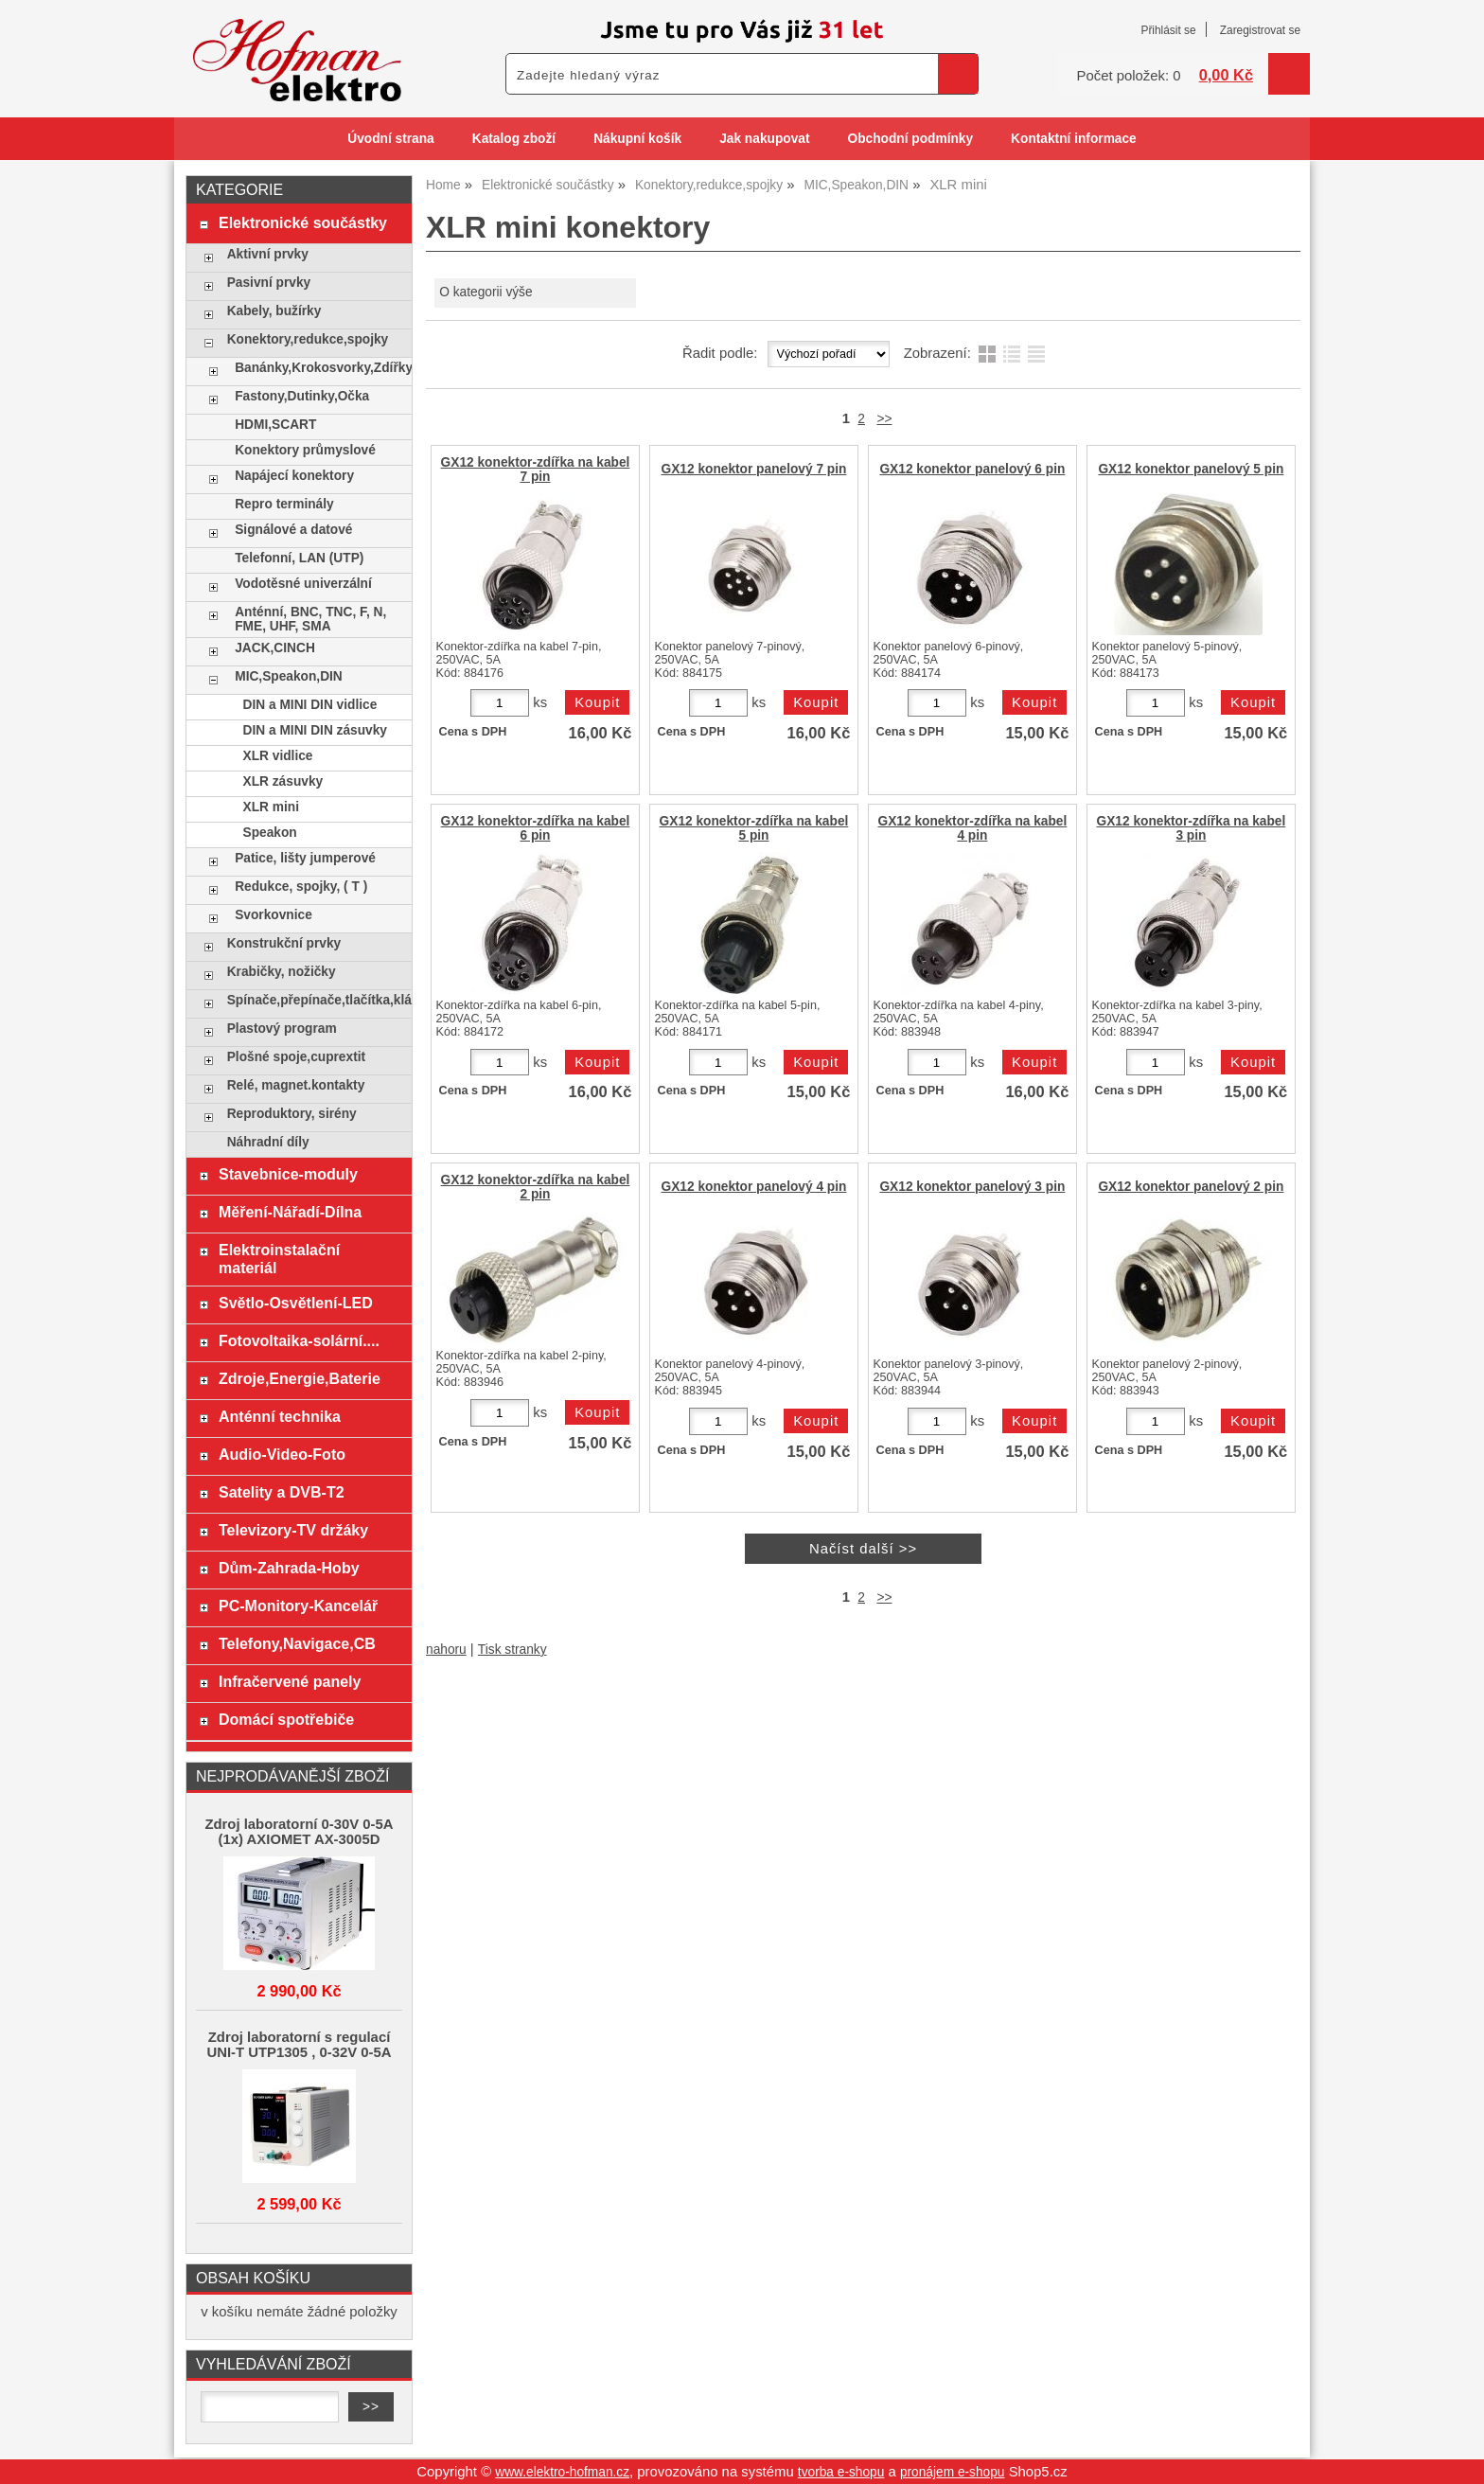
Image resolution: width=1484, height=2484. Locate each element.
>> (884, 419)
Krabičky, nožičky (281, 972)
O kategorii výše (485, 292)
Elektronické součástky (303, 222)
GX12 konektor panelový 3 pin (972, 1187)
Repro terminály (284, 504)
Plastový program (282, 1028)
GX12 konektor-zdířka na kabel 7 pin (535, 469)
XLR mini (271, 807)
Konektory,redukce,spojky (308, 339)
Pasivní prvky (268, 282)
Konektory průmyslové (305, 450)
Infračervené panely (290, 1681)
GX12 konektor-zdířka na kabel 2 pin (535, 1187)
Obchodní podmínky (910, 139)
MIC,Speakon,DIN (289, 676)
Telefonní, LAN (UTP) (299, 558)
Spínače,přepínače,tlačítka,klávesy (314, 1000)
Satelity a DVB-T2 (281, 1491)
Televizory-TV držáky (293, 1529)
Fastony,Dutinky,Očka (302, 396)
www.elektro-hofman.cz (562, 2472)
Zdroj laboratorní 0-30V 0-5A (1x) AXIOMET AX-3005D (298, 1832)
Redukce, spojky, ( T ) (301, 886)
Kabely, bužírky (274, 311)
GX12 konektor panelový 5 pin (1190, 469)
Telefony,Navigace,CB (297, 1643)
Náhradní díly (268, 1142)
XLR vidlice (278, 756)
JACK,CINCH (275, 648)
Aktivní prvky (268, 254)
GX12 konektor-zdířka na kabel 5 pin (754, 828)
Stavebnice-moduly (288, 1173)
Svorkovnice (273, 915)
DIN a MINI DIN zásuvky (315, 730)
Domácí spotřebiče (286, 1719)
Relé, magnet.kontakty (296, 1085)
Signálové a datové (293, 530)
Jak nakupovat (764, 139)
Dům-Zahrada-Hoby (289, 1567)
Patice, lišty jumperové (305, 858)
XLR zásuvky (283, 781)
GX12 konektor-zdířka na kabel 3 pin (1191, 828)
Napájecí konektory (294, 476)
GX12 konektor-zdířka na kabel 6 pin (535, 828)
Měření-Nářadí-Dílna (290, 1211)
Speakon (270, 832)
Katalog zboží (514, 139)
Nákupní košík (637, 139)
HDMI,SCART (275, 424)
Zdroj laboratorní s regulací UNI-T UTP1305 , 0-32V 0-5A (298, 2045)
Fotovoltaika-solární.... (299, 1340)
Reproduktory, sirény (292, 1114)
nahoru (446, 1649)
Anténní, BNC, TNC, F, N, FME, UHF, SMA (310, 619)
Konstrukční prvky (284, 943)
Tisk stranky (512, 1649)
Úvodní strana (390, 139)
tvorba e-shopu (841, 2472)
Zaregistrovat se (1260, 30)
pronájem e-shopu (952, 2472)
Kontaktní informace (1074, 139)
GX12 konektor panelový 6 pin (972, 469)
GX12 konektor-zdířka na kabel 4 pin (973, 828)
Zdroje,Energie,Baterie (299, 1378)
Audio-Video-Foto (282, 1454)
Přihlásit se (1167, 30)
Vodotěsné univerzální (303, 584)
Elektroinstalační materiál (279, 1258)
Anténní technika (280, 1416)
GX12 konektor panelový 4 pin (753, 1187)
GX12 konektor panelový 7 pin (753, 469)
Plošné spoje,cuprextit (296, 1057)
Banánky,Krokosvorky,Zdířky (318, 368)
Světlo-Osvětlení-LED (296, 1302)
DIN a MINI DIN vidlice (310, 705)
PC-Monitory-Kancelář (298, 1605)
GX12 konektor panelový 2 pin (1190, 1187)
